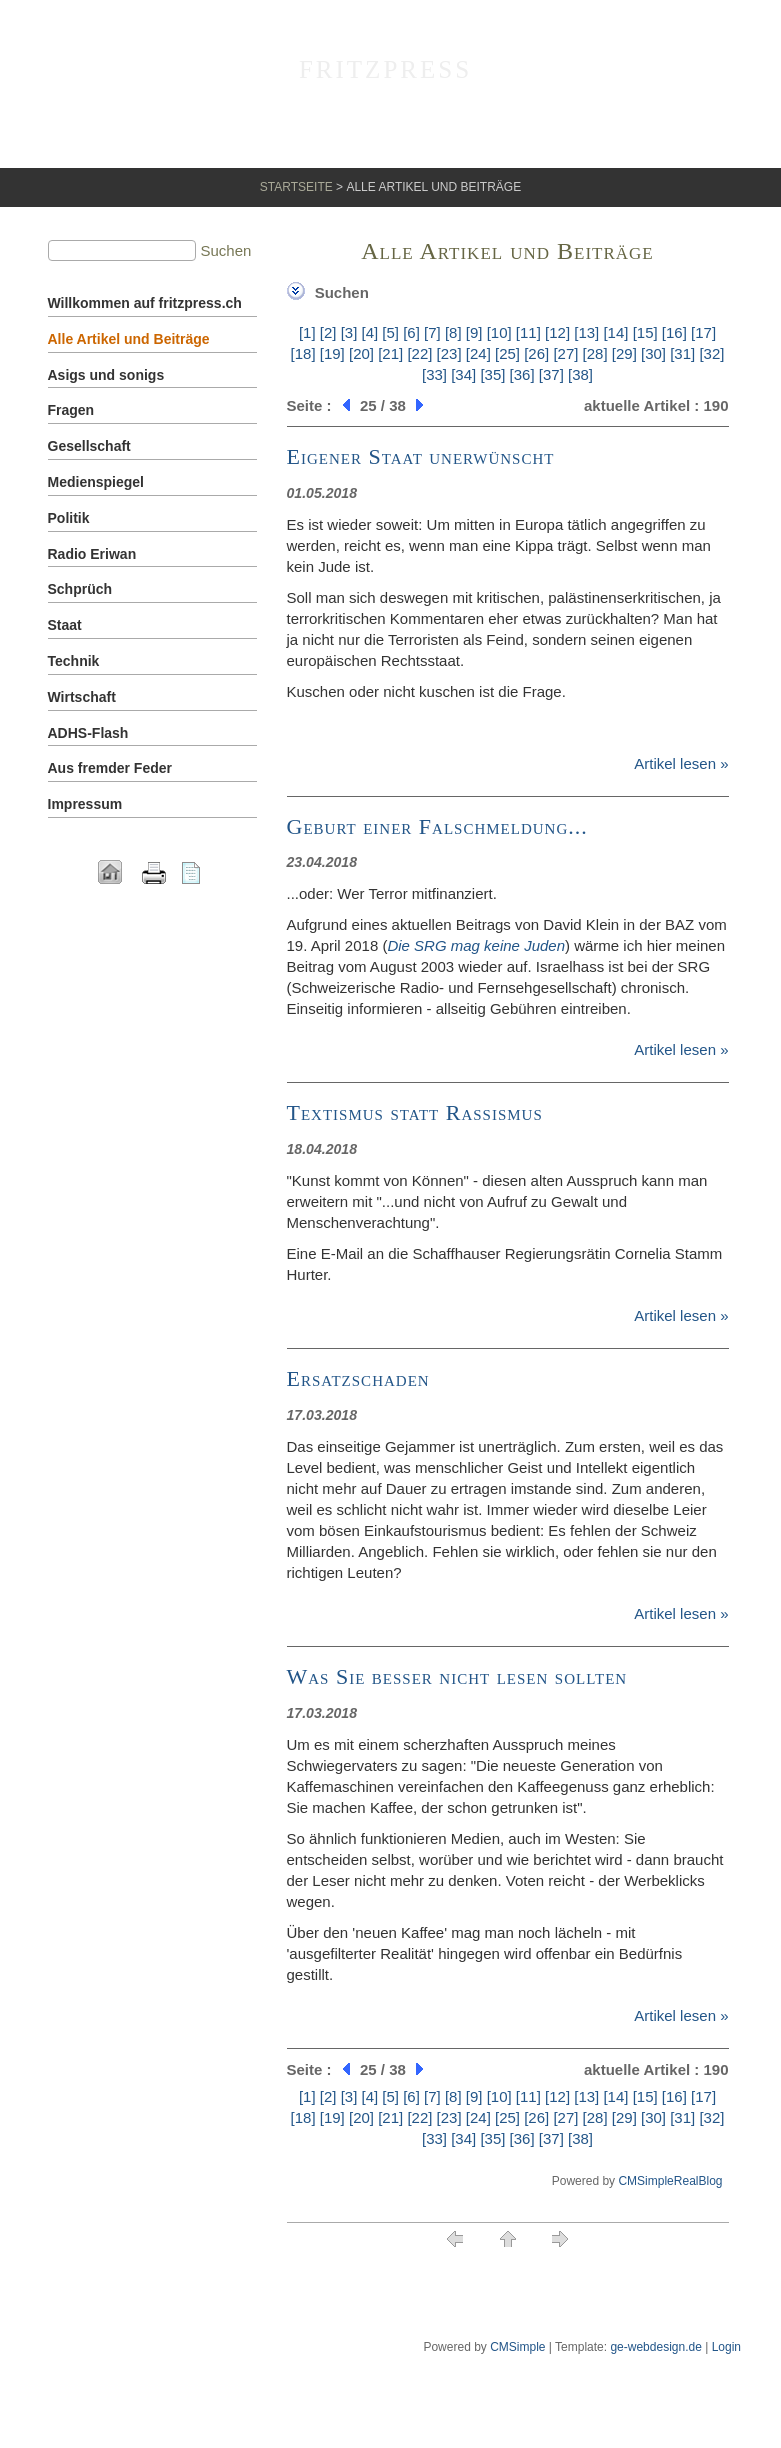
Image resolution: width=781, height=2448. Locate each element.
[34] (463, 374)
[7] (432, 332)
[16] (674, 332)
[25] (507, 353)
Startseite (296, 187)
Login (726, 2347)
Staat (65, 625)
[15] (645, 332)
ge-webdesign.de (655, 2347)
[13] (586, 332)
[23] (449, 353)
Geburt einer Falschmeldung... (437, 826)
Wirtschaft (82, 697)
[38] (580, 374)
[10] (499, 332)
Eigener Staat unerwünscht (421, 456)
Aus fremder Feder (110, 768)
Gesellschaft (89, 446)
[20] (361, 353)
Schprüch (80, 589)
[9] (474, 332)
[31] (682, 353)
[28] (595, 353)
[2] (328, 332)
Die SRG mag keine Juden (476, 945)
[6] (411, 332)
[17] (703, 332)
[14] (615, 332)
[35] (492, 374)
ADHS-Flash (88, 733)
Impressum (85, 804)
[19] (332, 353)
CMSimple (517, 2347)
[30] (653, 353)
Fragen (71, 410)
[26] (536, 353)
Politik (69, 518)
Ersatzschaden (358, 1378)
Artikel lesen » (681, 763)
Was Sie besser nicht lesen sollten (457, 1676)
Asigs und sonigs (106, 375)
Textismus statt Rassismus (415, 1112)
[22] (419, 353)
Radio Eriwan (92, 554)
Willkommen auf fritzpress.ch (145, 303)
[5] (390, 332)
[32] (711, 353)
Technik (74, 661)
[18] (303, 353)
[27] (565, 353)
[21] (390, 353)
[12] (557, 332)
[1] (307, 332)
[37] (551, 374)
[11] (528, 332)
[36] (522, 374)
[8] (453, 332)
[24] (478, 353)
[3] (349, 332)
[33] (434, 374)
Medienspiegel (96, 482)
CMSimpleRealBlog (670, 2181)
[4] (369, 332)
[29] (624, 353)
